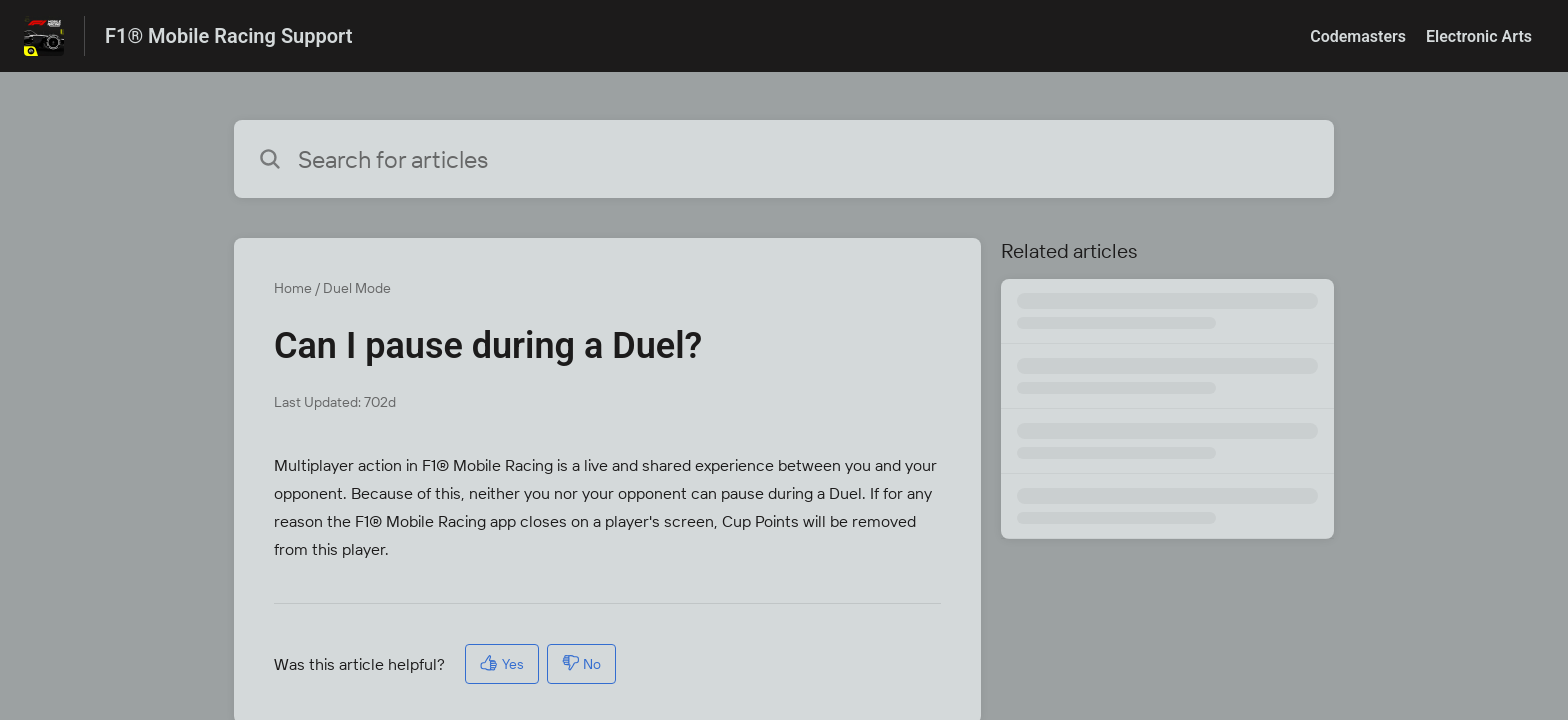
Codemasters (1358, 36)
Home (293, 288)
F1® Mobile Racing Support (228, 36)
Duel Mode (357, 288)
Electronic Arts (1479, 36)
